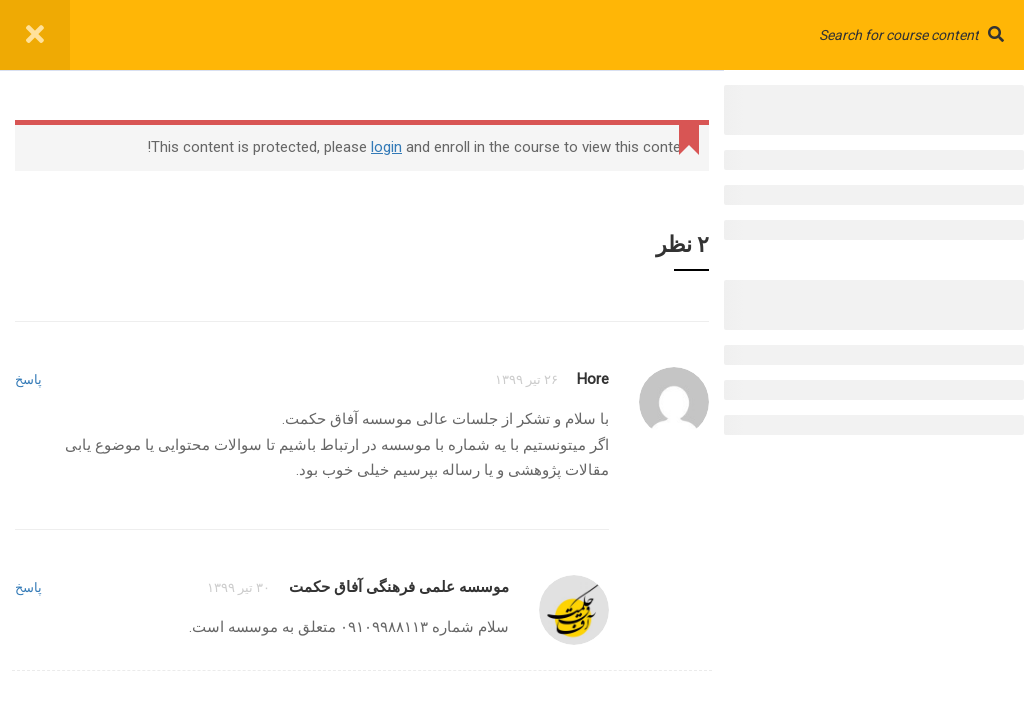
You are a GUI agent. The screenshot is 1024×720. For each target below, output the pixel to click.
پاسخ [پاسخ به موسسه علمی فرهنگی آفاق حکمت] (28, 587)
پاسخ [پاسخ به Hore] (28, 379)
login (386, 147)
